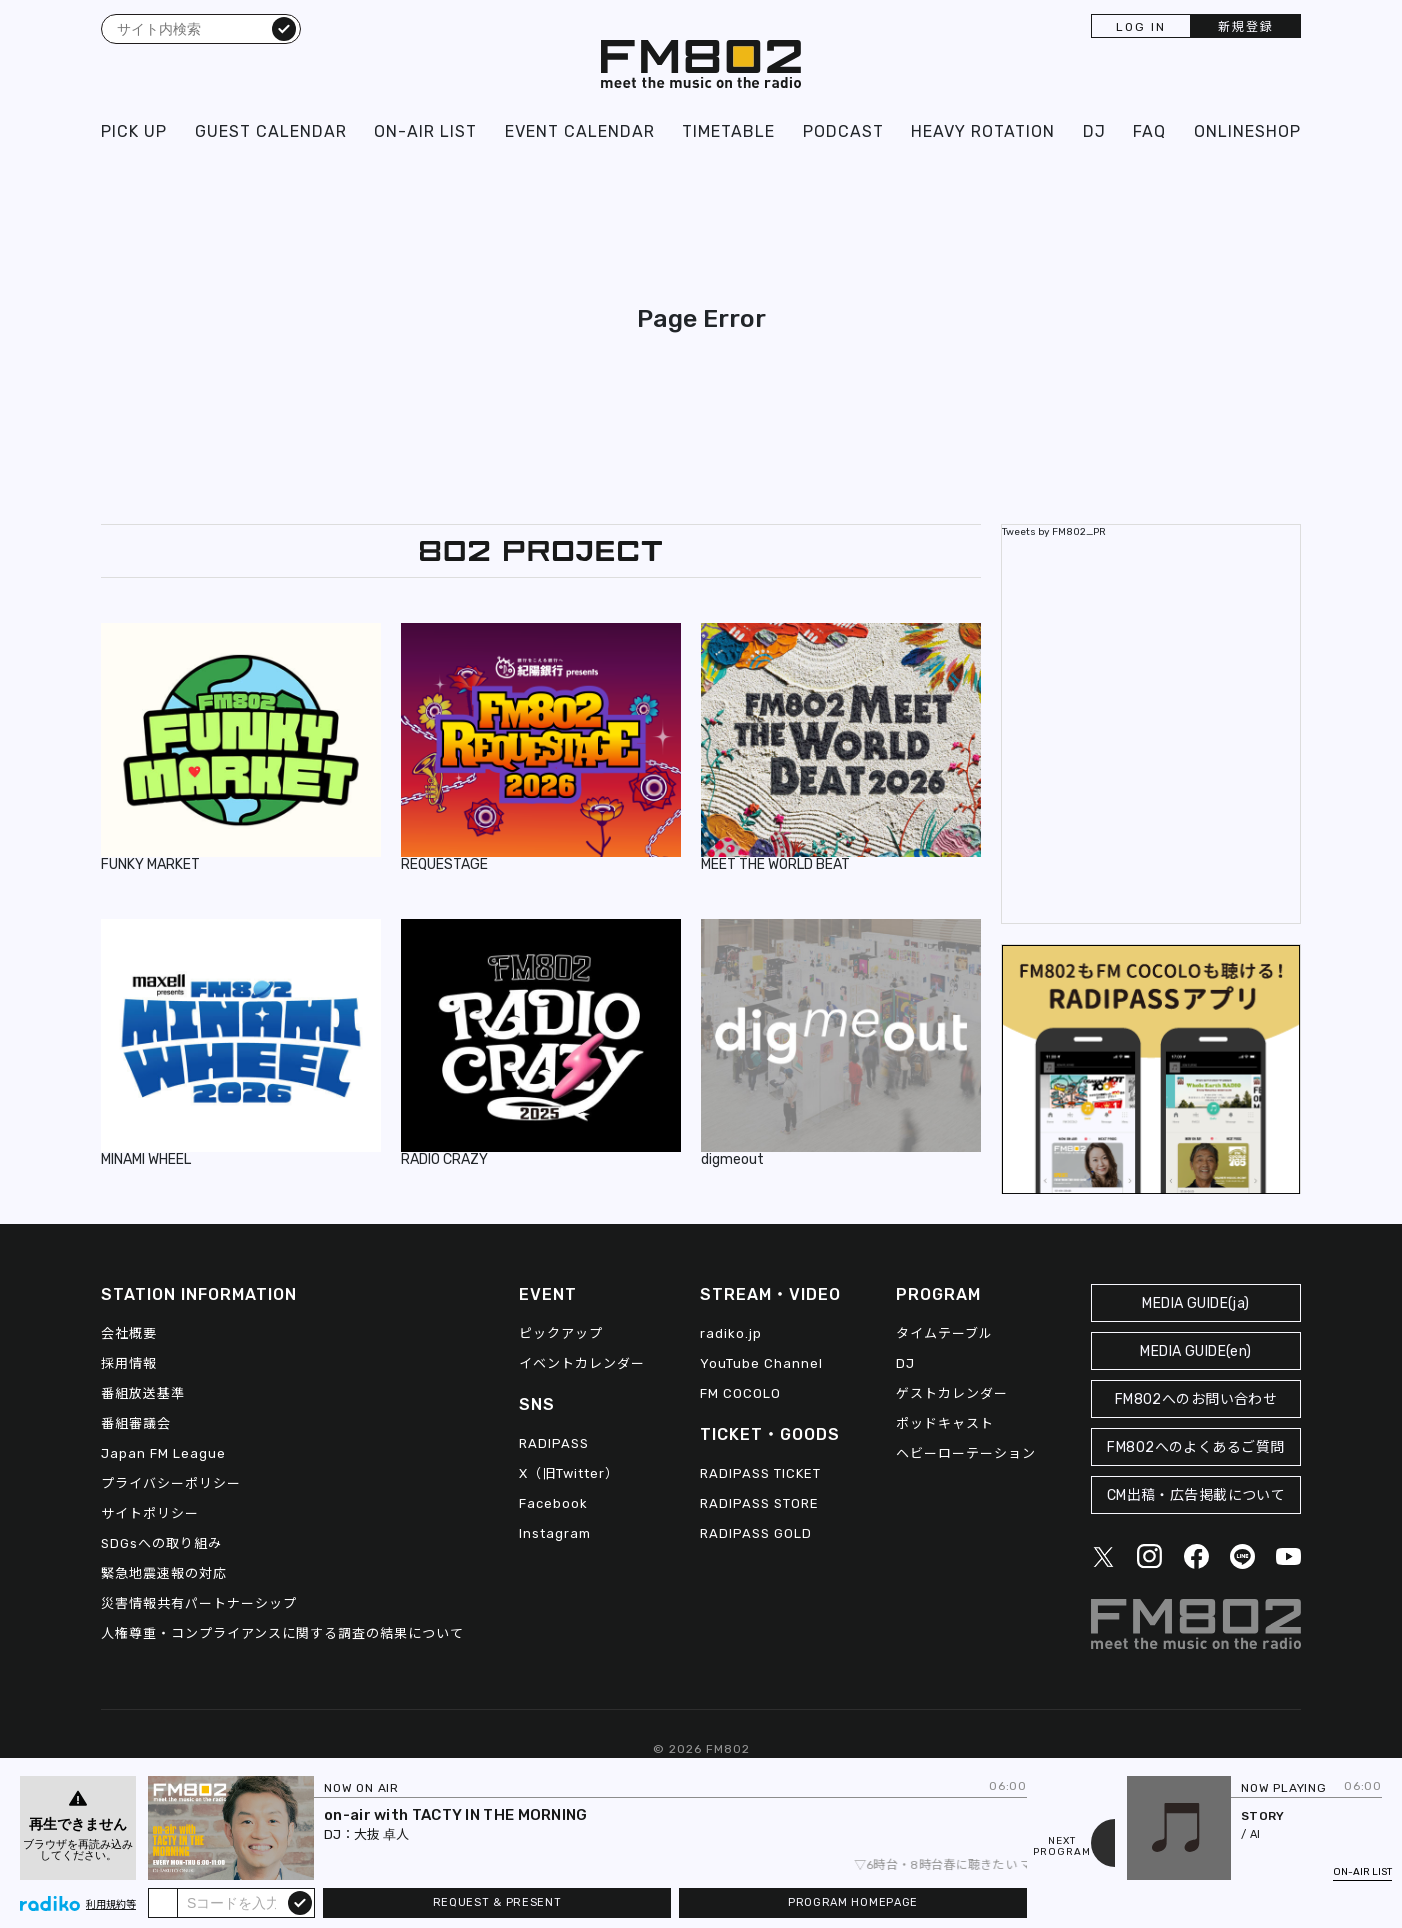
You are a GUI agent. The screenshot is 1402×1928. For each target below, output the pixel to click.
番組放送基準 (143, 1393)
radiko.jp (731, 1333)
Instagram (555, 1533)
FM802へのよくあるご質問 (1195, 1447)
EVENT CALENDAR (580, 131)
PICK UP (134, 131)
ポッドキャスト (945, 1423)
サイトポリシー (150, 1513)
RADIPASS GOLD (756, 1533)
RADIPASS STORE (759, 1503)
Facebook (553, 1503)
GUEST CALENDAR (271, 131)
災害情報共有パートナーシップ (199, 1603)
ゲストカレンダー (952, 1393)
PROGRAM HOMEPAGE (853, 1902)
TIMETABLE (728, 131)
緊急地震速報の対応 (164, 1573)
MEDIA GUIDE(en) (1195, 1351)
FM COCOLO (740, 1393)
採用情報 (129, 1363)
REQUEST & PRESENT (497, 1902)
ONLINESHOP (1247, 131)
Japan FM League (163, 1453)
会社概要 (129, 1333)
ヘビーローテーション (966, 1453)
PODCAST (843, 131)
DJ (1094, 131)
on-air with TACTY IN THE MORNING (456, 1815)
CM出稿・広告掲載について (1196, 1495)
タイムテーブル (944, 1333)
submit (300, 1902)
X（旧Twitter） (569, 1473)
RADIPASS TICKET (760, 1473)
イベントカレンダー (582, 1363)
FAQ (1149, 131)
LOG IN (1141, 27)
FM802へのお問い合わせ (1196, 1399)
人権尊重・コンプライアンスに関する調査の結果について (282, 1633)
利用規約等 (111, 1905)
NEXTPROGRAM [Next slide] (1062, 1847)
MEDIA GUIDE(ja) (1195, 1303)
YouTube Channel (761, 1363)
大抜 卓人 (381, 1834)
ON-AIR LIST (425, 131)
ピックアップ (561, 1333)
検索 (284, 28)
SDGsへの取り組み (161, 1543)
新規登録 (1246, 27)
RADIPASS (554, 1443)
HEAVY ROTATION (983, 131)
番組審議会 (136, 1423)
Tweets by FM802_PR (1054, 532)
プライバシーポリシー (171, 1483)
